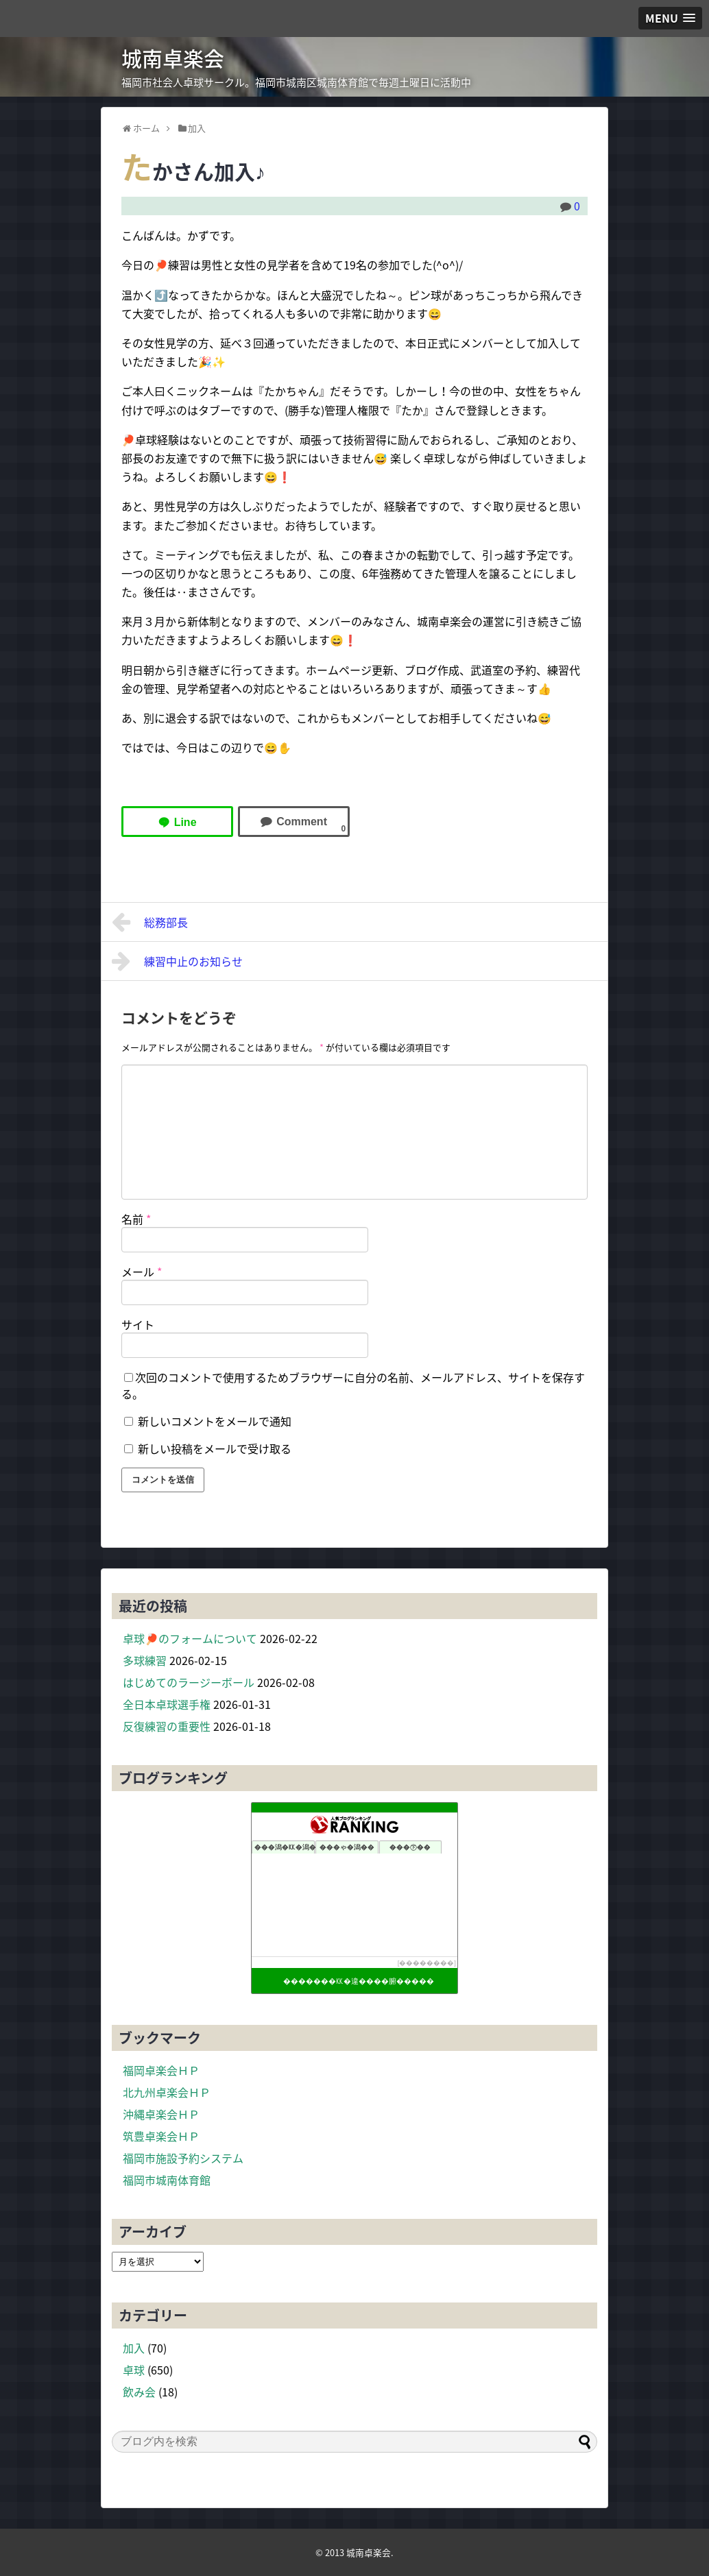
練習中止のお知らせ (177, 961)
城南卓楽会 (172, 57)
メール (141, 1271)
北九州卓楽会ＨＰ (167, 2092)
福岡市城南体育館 (167, 2180)
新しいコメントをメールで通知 (214, 1421)
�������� (426, 1963)
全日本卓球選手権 (167, 1704)
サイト (137, 1324)
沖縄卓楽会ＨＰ (161, 2114)
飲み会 (139, 2391)
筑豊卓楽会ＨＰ (161, 2136)
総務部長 (150, 922)
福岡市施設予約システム (183, 2158)
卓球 (134, 2369)
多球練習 (145, 1660)
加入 (134, 2348)
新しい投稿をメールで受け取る (214, 1448)
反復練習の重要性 (167, 1726)
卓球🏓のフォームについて (190, 1638)
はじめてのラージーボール (188, 1682)
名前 (136, 1219)
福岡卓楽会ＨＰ (161, 2070)
